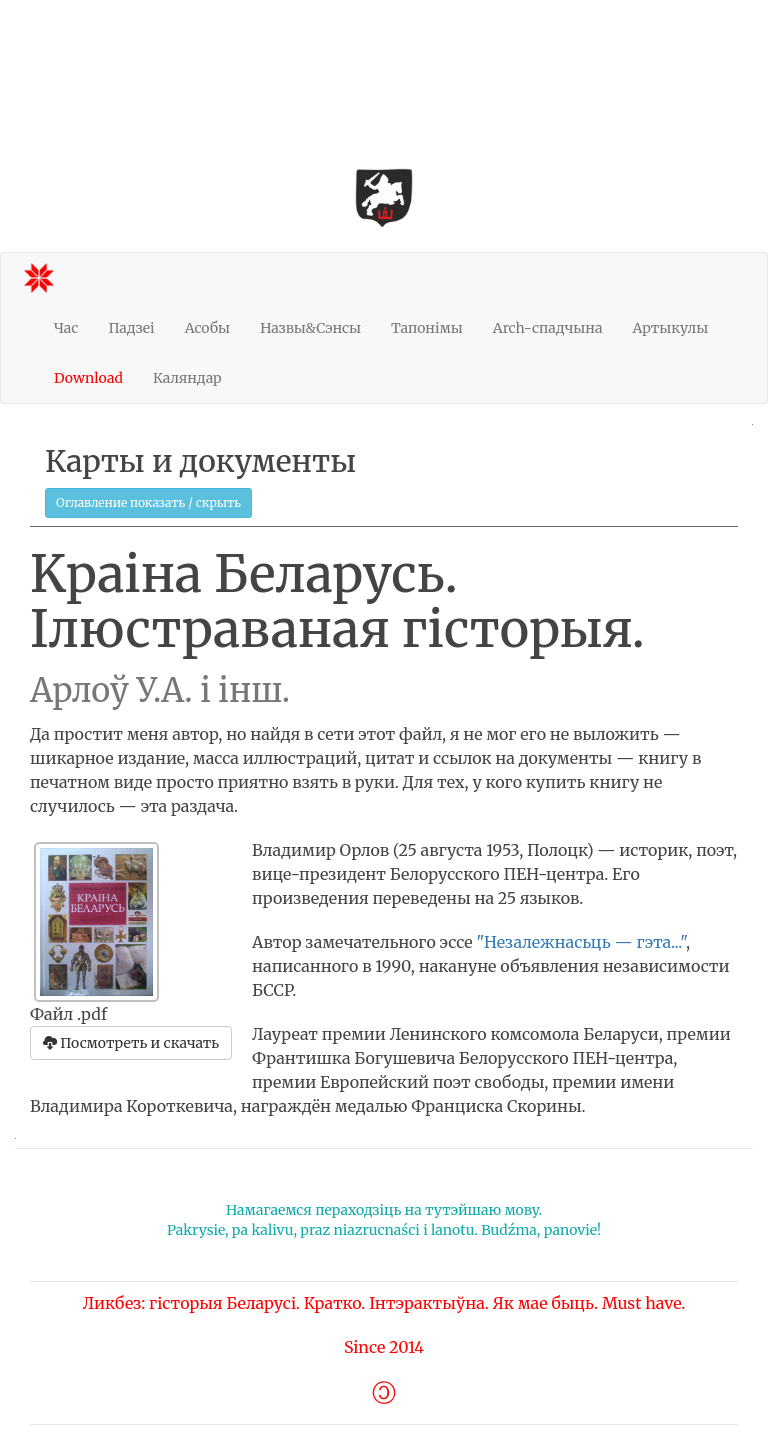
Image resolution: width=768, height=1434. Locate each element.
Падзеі (131, 328)
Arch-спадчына (548, 328)
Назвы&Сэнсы (310, 328)
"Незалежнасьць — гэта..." (581, 942)
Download (88, 378)
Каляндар (187, 378)
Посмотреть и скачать (131, 1043)
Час (66, 328)
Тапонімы (427, 328)
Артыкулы (670, 328)
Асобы (208, 328)
